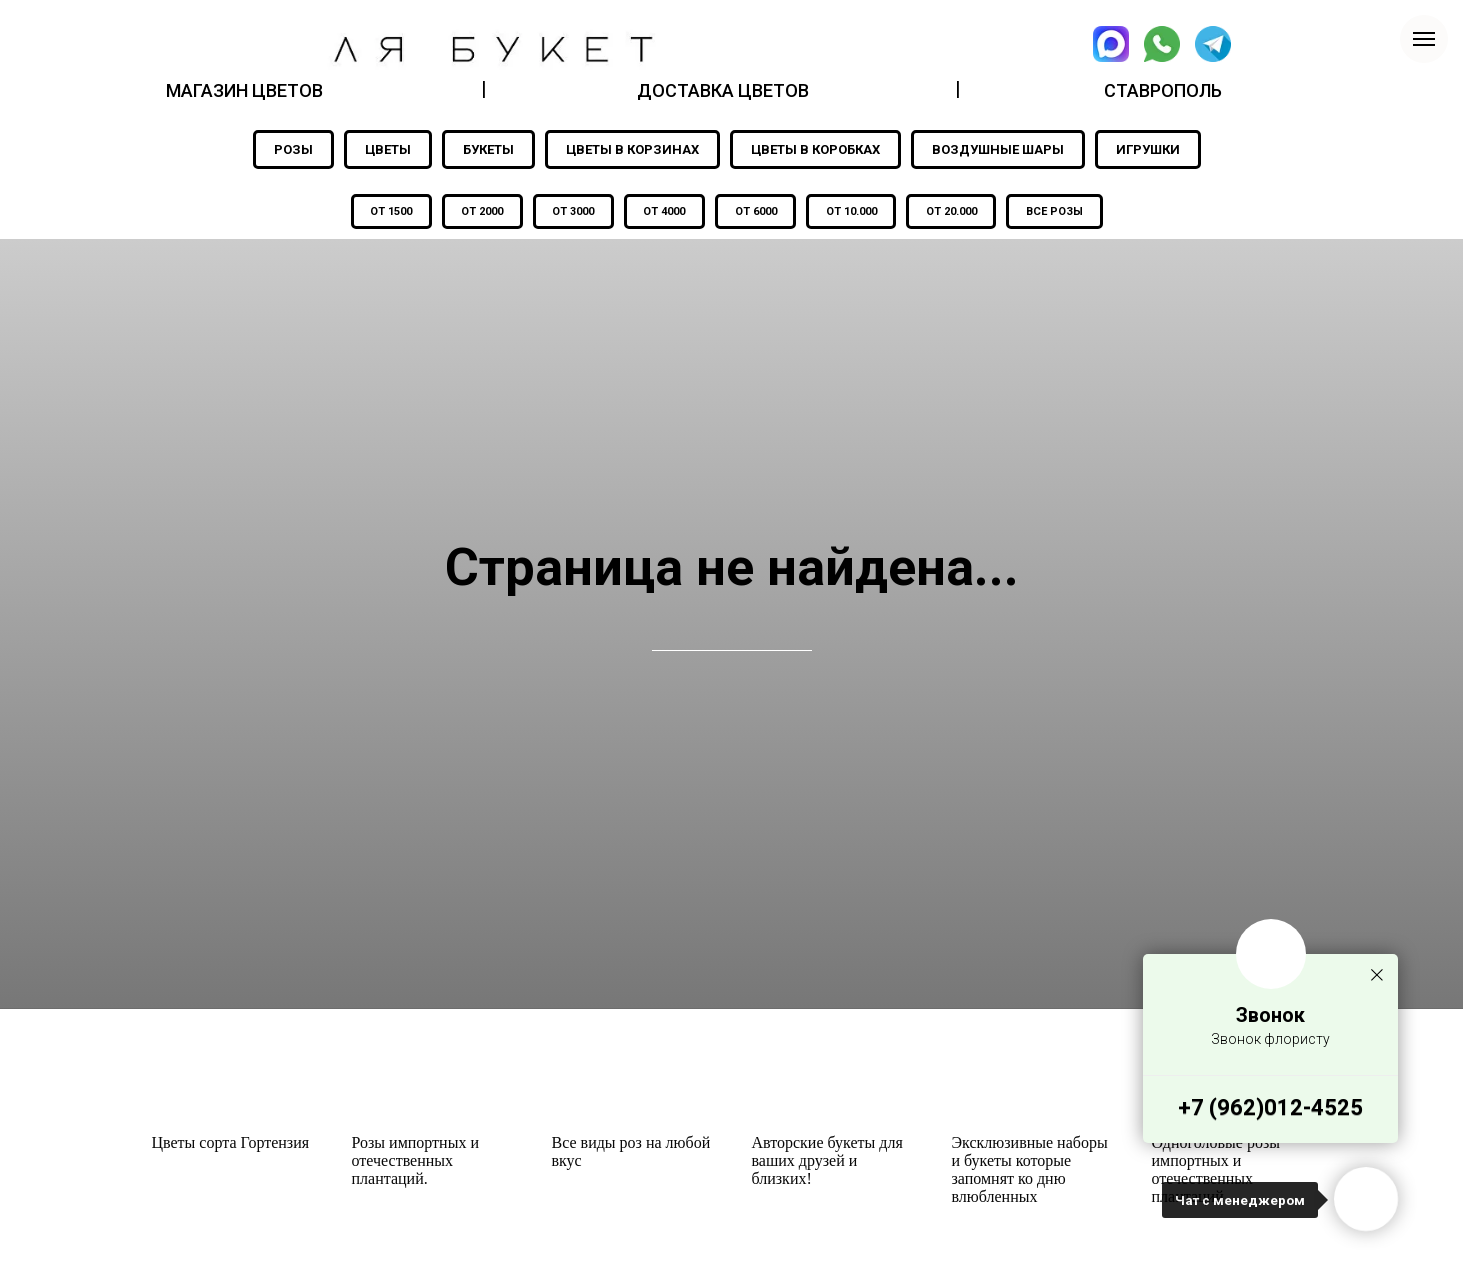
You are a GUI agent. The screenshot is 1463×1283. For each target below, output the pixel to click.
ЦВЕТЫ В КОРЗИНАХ (632, 149)
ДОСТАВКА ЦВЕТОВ (723, 90)
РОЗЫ (293, 149)
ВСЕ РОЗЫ (1064, 212)
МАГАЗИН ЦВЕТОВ (244, 90)
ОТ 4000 (663, 212)
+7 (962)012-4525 (1270, 1107)
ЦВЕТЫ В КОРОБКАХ (815, 149)
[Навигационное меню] (1424, 39)
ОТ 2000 (475, 212)
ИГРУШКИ (1148, 149)
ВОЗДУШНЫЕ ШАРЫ (998, 149)
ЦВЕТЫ (388, 149)
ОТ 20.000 (958, 212)
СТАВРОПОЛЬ (1163, 90)
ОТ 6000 (757, 212)
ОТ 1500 (381, 212)
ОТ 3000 (569, 212)
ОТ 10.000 (855, 212)
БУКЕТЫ (488, 149)
